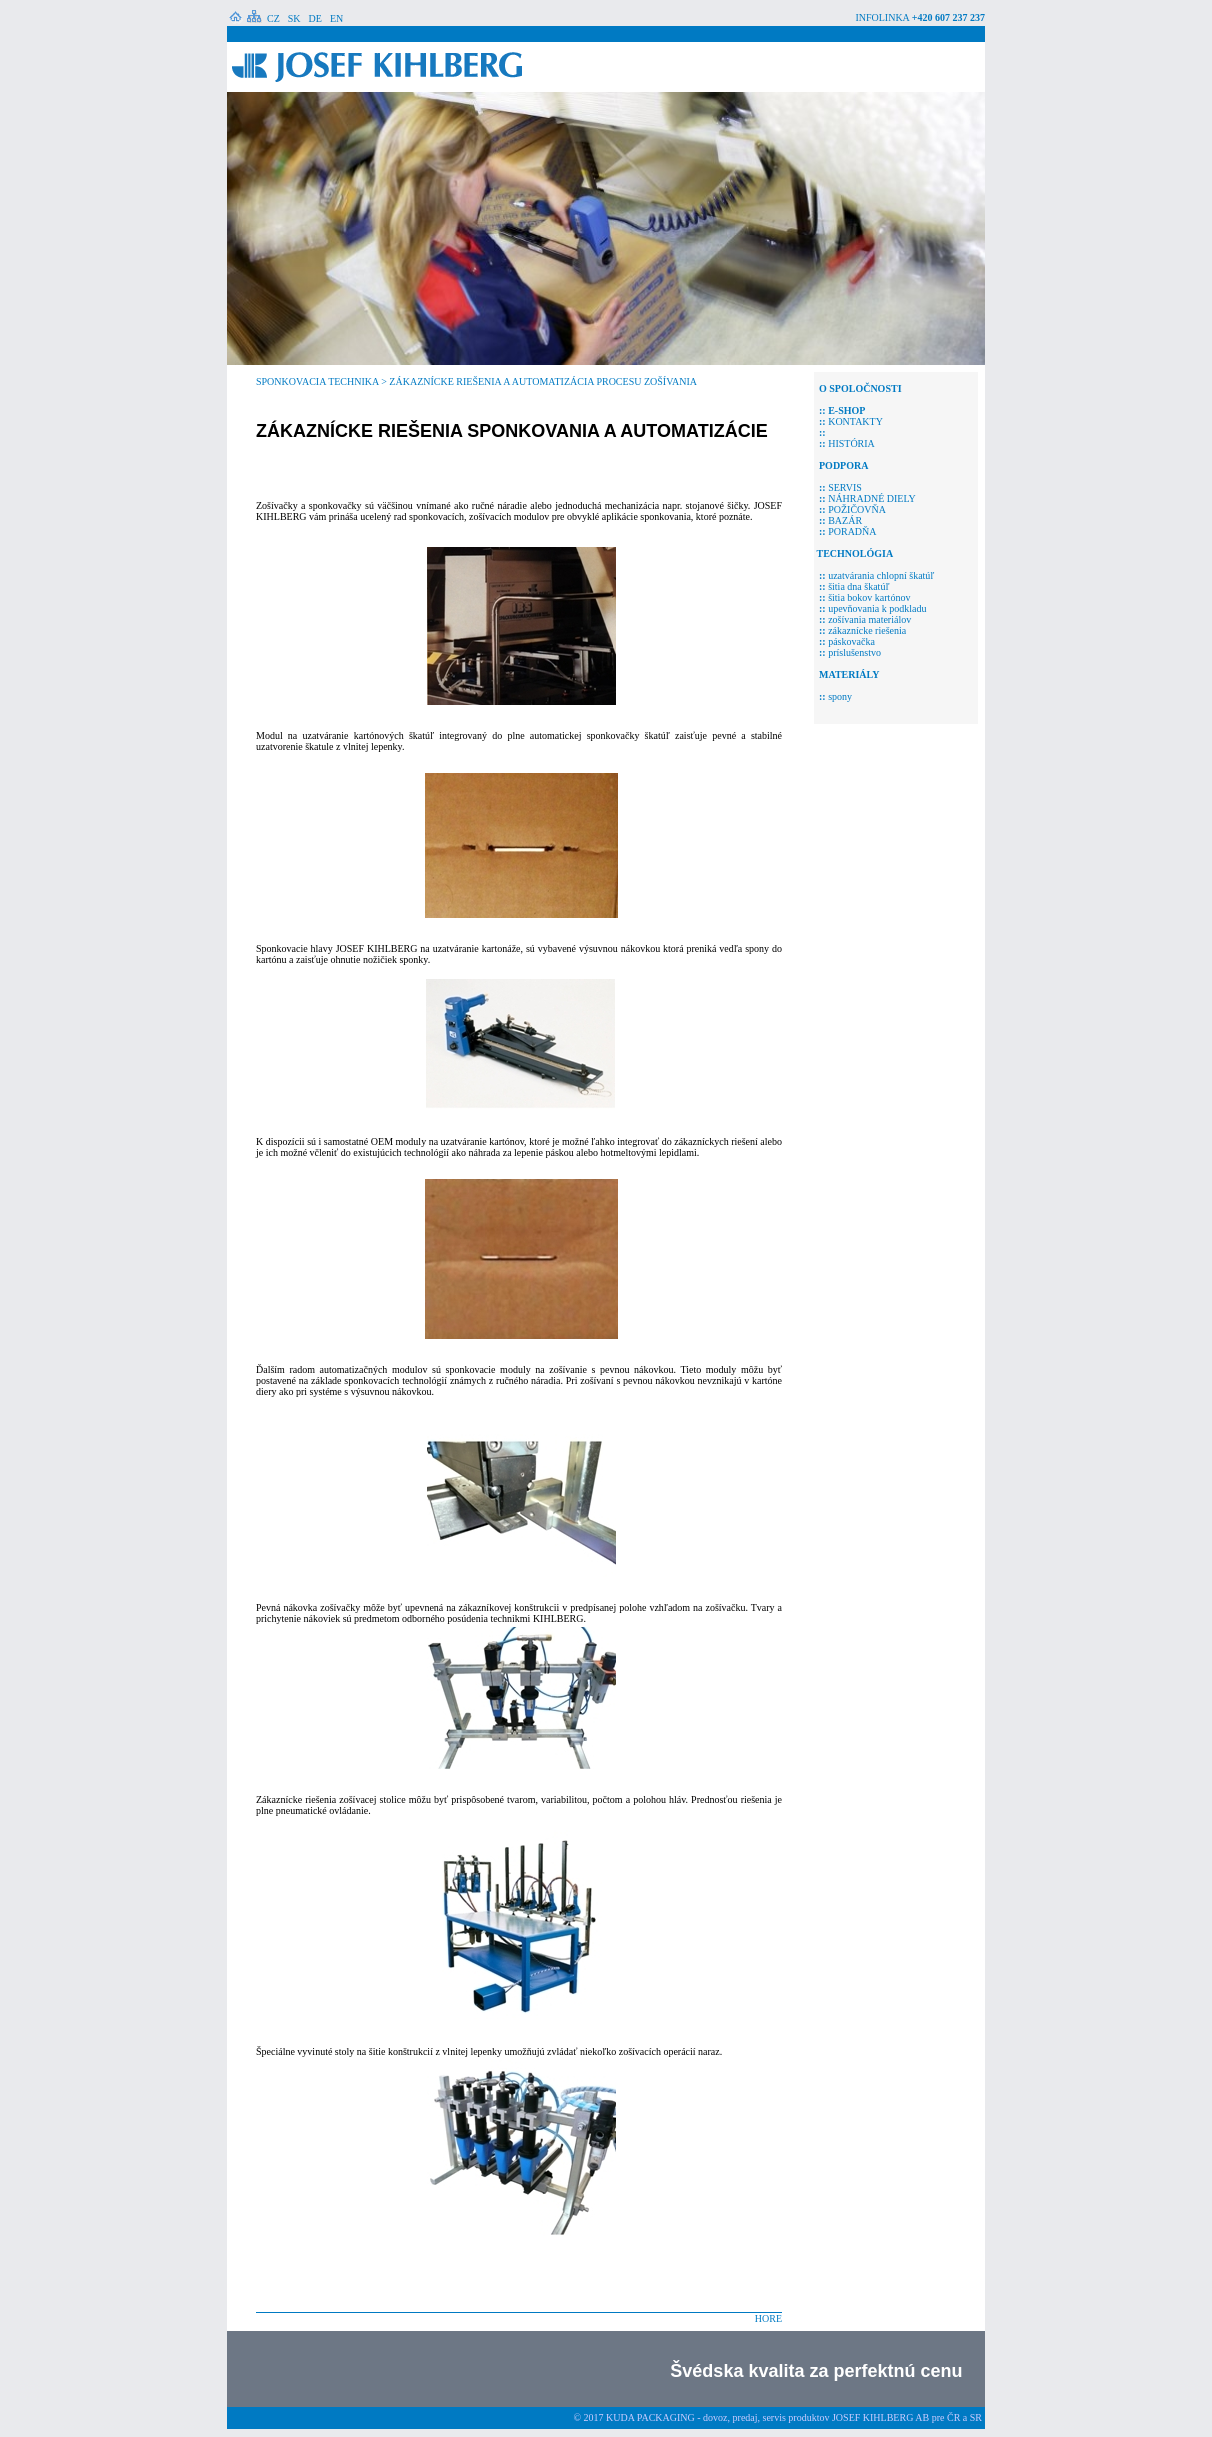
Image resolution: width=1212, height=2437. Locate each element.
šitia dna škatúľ (858, 586)
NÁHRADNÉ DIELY (865, 498)
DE (315, 18)
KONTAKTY (855, 421)
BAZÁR (845, 520)
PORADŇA (852, 531)
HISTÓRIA (851, 443)
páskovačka (851, 641)
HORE (768, 2318)
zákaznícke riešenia (867, 630)
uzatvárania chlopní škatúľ (881, 575)
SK (294, 18)
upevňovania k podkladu (877, 608)
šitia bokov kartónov (869, 597)
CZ (273, 18)
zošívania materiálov (869, 619)
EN (336, 18)
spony (840, 696)
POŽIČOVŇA (857, 509)
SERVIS (845, 487)
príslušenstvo (854, 652)
